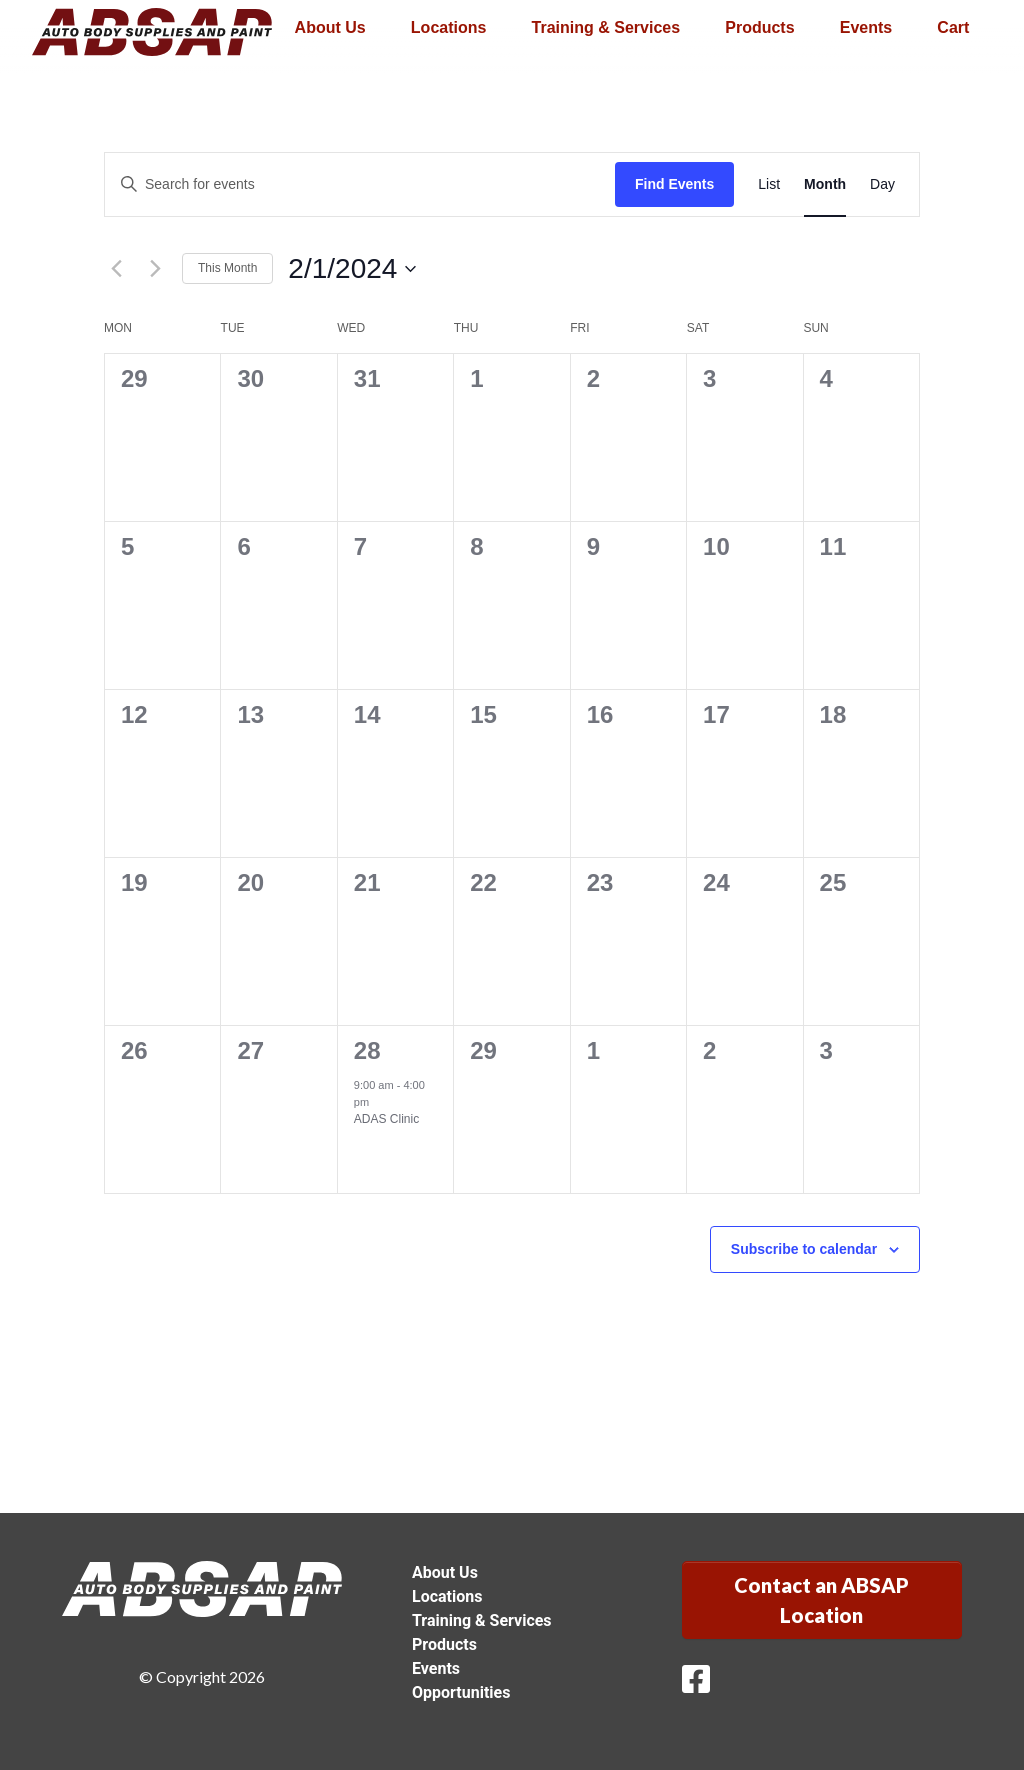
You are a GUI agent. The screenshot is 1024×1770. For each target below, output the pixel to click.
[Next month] (155, 269)
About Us (330, 27)
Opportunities (461, 1692)
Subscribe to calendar (804, 1249)
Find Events (674, 184)
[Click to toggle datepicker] (352, 269)
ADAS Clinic (386, 1119)
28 (367, 1050)
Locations (449, 27)
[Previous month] (116, 269)
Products (759, 27)
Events (866, 27)
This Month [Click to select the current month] (227, 268)
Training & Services (606, 27)
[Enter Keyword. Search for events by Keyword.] (360, 184)
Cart (953, 27)
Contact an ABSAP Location (821, 1600)
